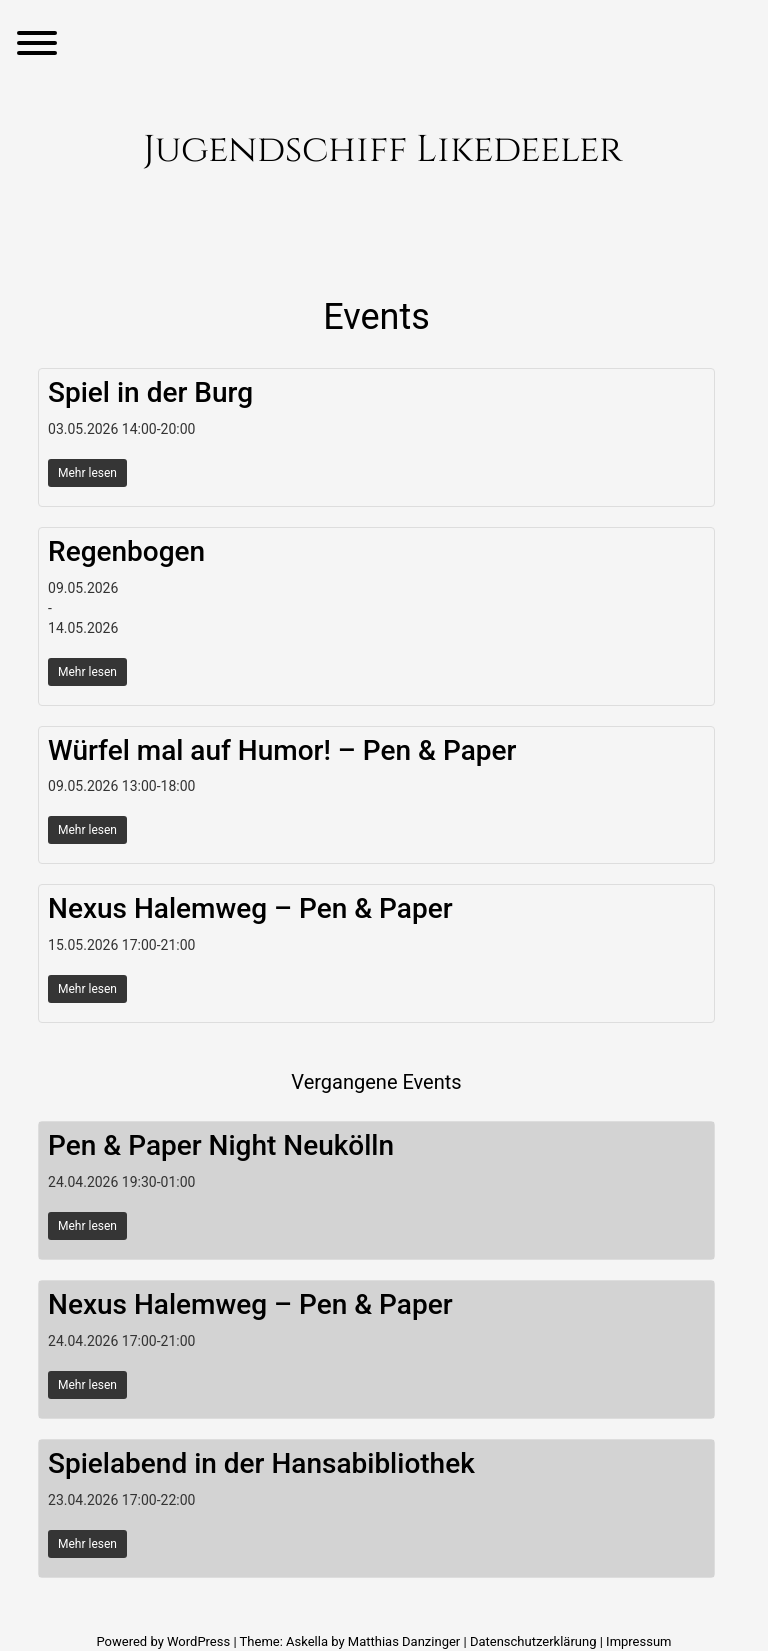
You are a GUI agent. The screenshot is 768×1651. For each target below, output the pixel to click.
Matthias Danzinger (404, 1641)
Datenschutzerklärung (533, 1641)
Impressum (638, 1641)
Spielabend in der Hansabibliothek (261, 1463)
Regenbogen (126, 551)
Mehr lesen (87, 473)
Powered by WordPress (164, 1641)
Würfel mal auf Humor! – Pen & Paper (282, 750)
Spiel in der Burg (150, 392)
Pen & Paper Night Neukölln (221, 1145)
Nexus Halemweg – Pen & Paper (250, 908)
